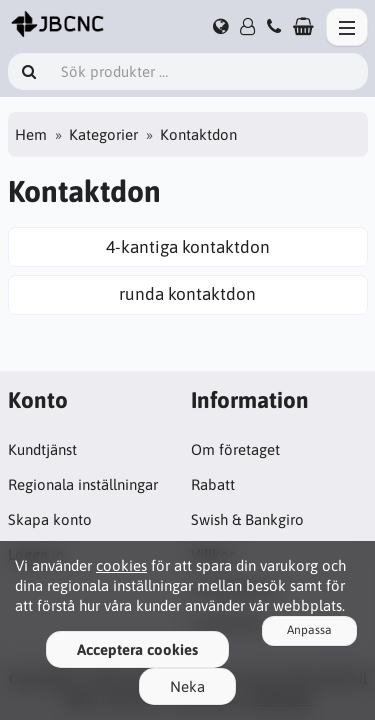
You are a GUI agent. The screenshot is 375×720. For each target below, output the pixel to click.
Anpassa (309, 630)
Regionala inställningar (83, 484)
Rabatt (213, 484)
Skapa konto (50, 519)
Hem (31, 134)
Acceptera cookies (137, 649)
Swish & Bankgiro (247, 519)
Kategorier (103, 134)
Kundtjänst (42, 449)
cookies (121, 565)
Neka (187, 686)
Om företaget (235, 449)
